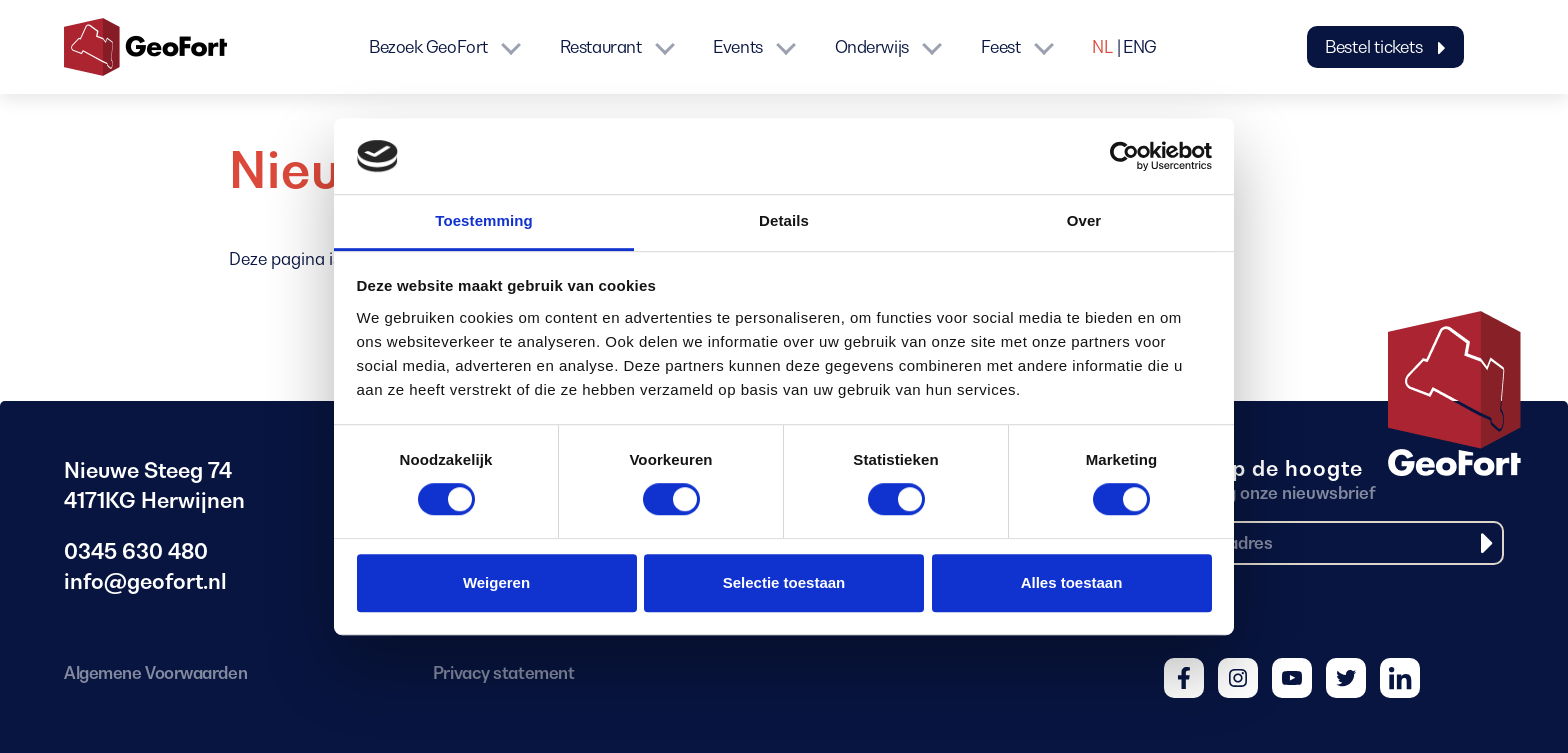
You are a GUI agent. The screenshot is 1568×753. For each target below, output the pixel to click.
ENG (1140, 47)
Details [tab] (784, 221)
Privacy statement (503, 673)
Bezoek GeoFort (428, 47)
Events (737, 47)
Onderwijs (872, 47)
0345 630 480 (136, 551)
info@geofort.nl (145, 581)
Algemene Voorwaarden (155, 673)
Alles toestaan (1072, 582)
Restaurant (601, 47)
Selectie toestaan (784, 582)
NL (1102, 47)
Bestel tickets (1385, 47)
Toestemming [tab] (484, 221)
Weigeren (496, 582)
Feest (1001, 47)
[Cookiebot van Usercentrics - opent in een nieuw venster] (1124, 156)
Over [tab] (1084, 221)
